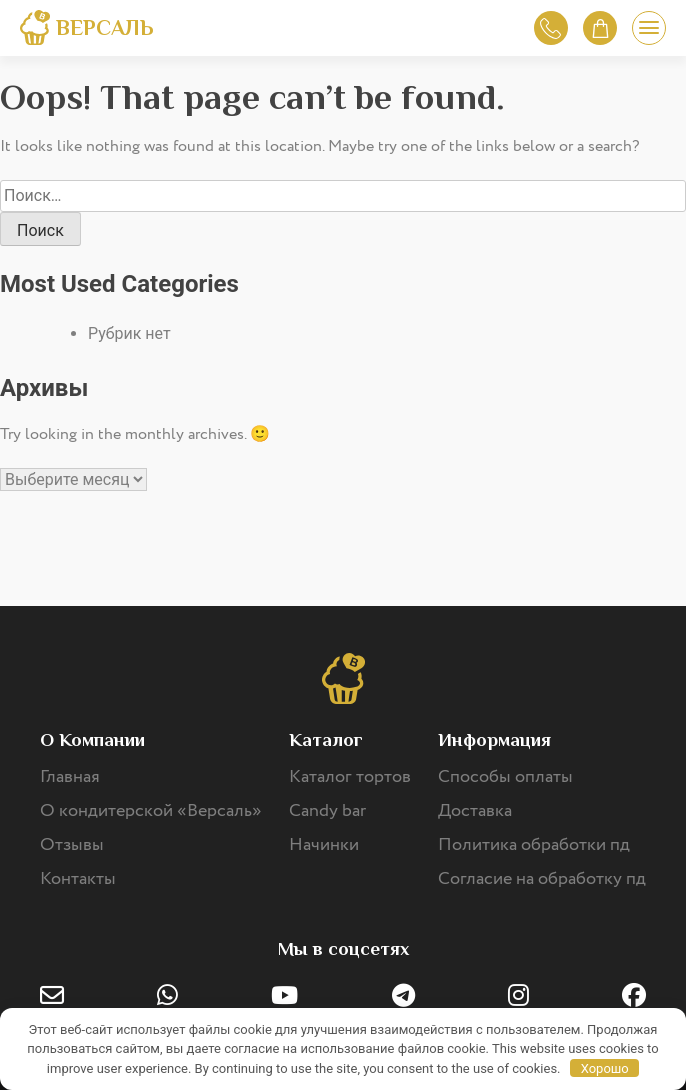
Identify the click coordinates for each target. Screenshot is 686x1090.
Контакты (78, 879)
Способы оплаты (505, 777)
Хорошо (605, 1068)
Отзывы (72, 845)
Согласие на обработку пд (542, 879)
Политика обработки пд (534, 845)
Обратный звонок (550, 28)
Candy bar (327, 811)
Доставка (475, 811)
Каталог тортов (350, 777)
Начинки (324, 845)
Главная (70, 777)
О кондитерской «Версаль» (151, 811)
